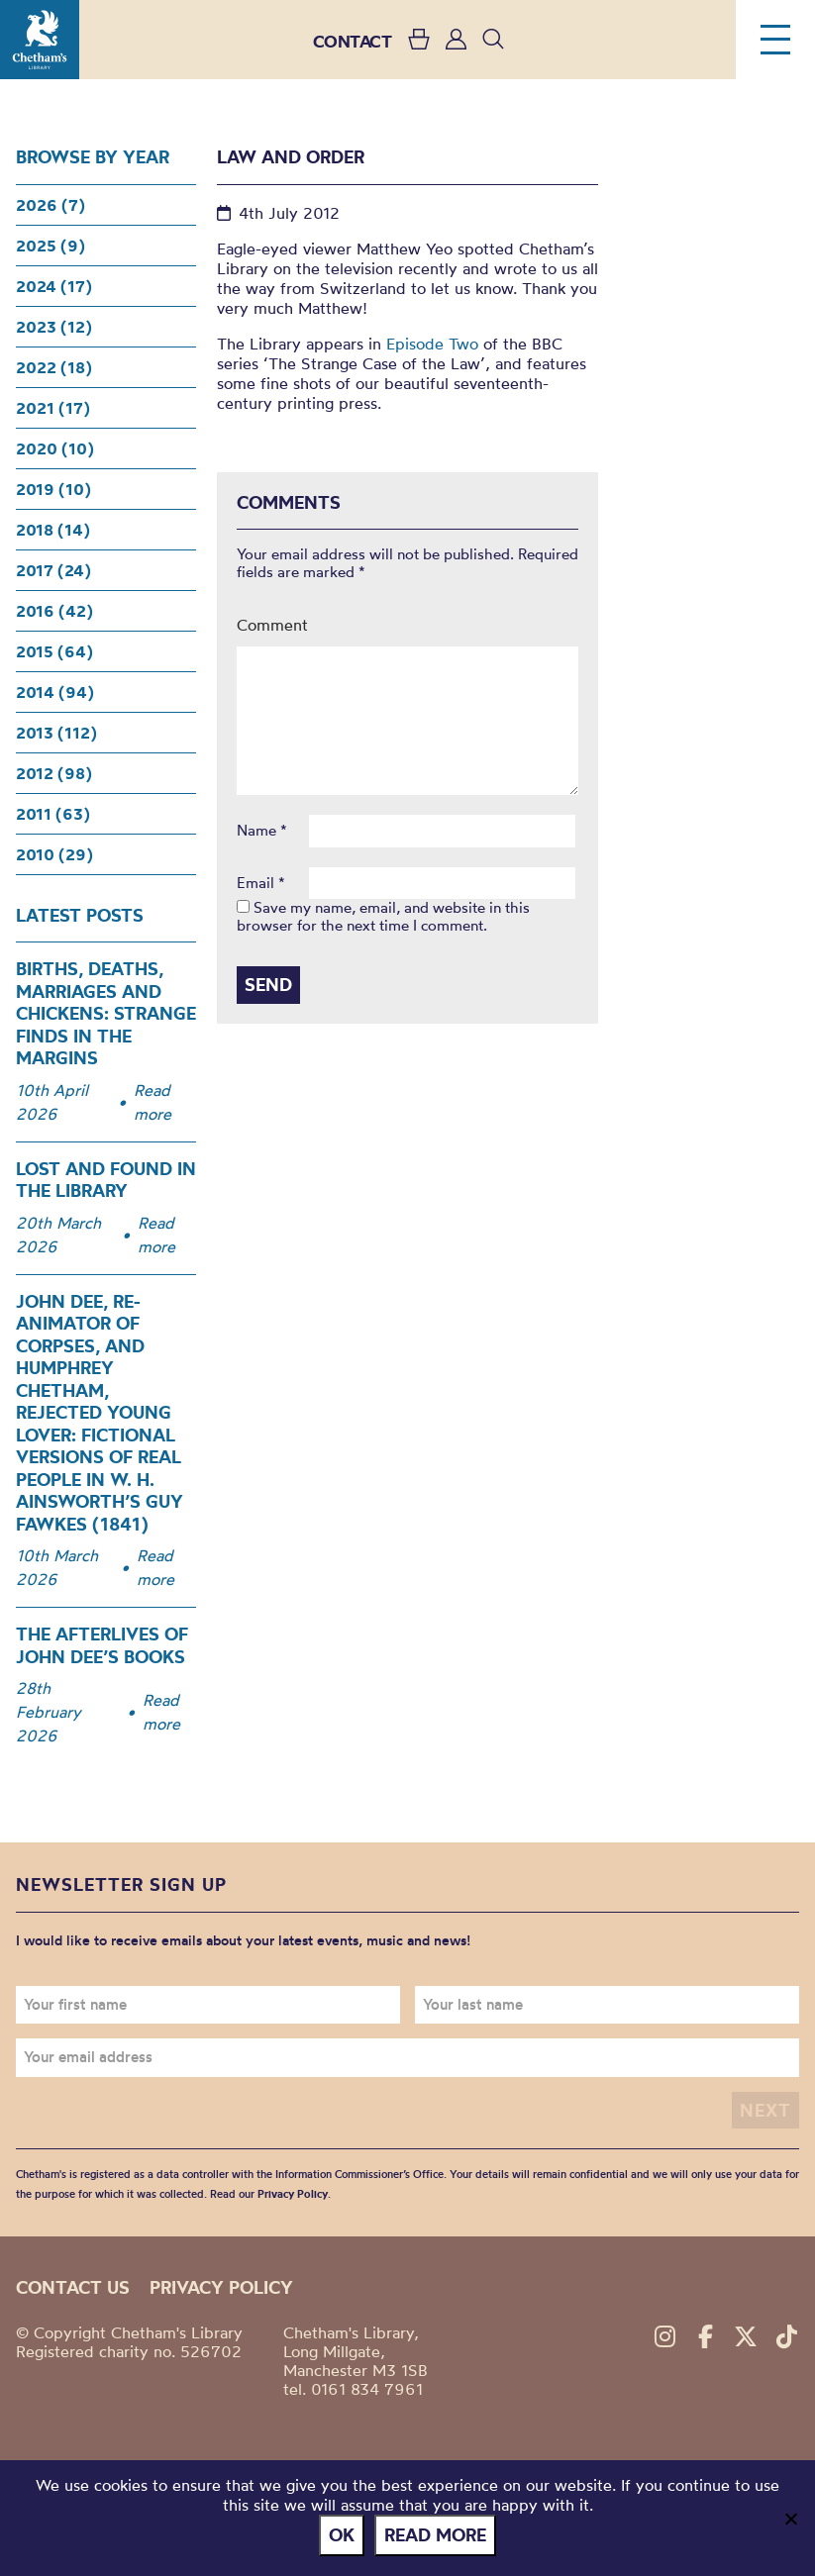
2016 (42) (54, 611)
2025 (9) (50, 245)
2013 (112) (56, 733)
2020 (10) (55, 448)
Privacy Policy (292, 2194)
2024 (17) (54, 286)
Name (262, 831)
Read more (152, 1102)
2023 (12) (54, 327)
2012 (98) (54, 773)
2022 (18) (54, 367)
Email (261, 883)
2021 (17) (53, 408)
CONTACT (352, 41)
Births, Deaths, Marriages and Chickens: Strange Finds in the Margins (106, 1013)
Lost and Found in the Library (106, 1180)
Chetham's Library (39, 39)
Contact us (73, 2287)
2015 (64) (54, 651)
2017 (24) (53, 570)
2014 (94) (55, 692)
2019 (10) (53, 489)
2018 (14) (53, 530)
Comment (272, 625)
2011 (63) (53, 814)
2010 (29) (54, 854)
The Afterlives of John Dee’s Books (102, 1645)
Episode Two (432, 343)
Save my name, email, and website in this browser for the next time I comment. (383, 916)
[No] (790, 2518)
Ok (342, 2535)
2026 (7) (50, 205)
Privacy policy (221, 2287)
